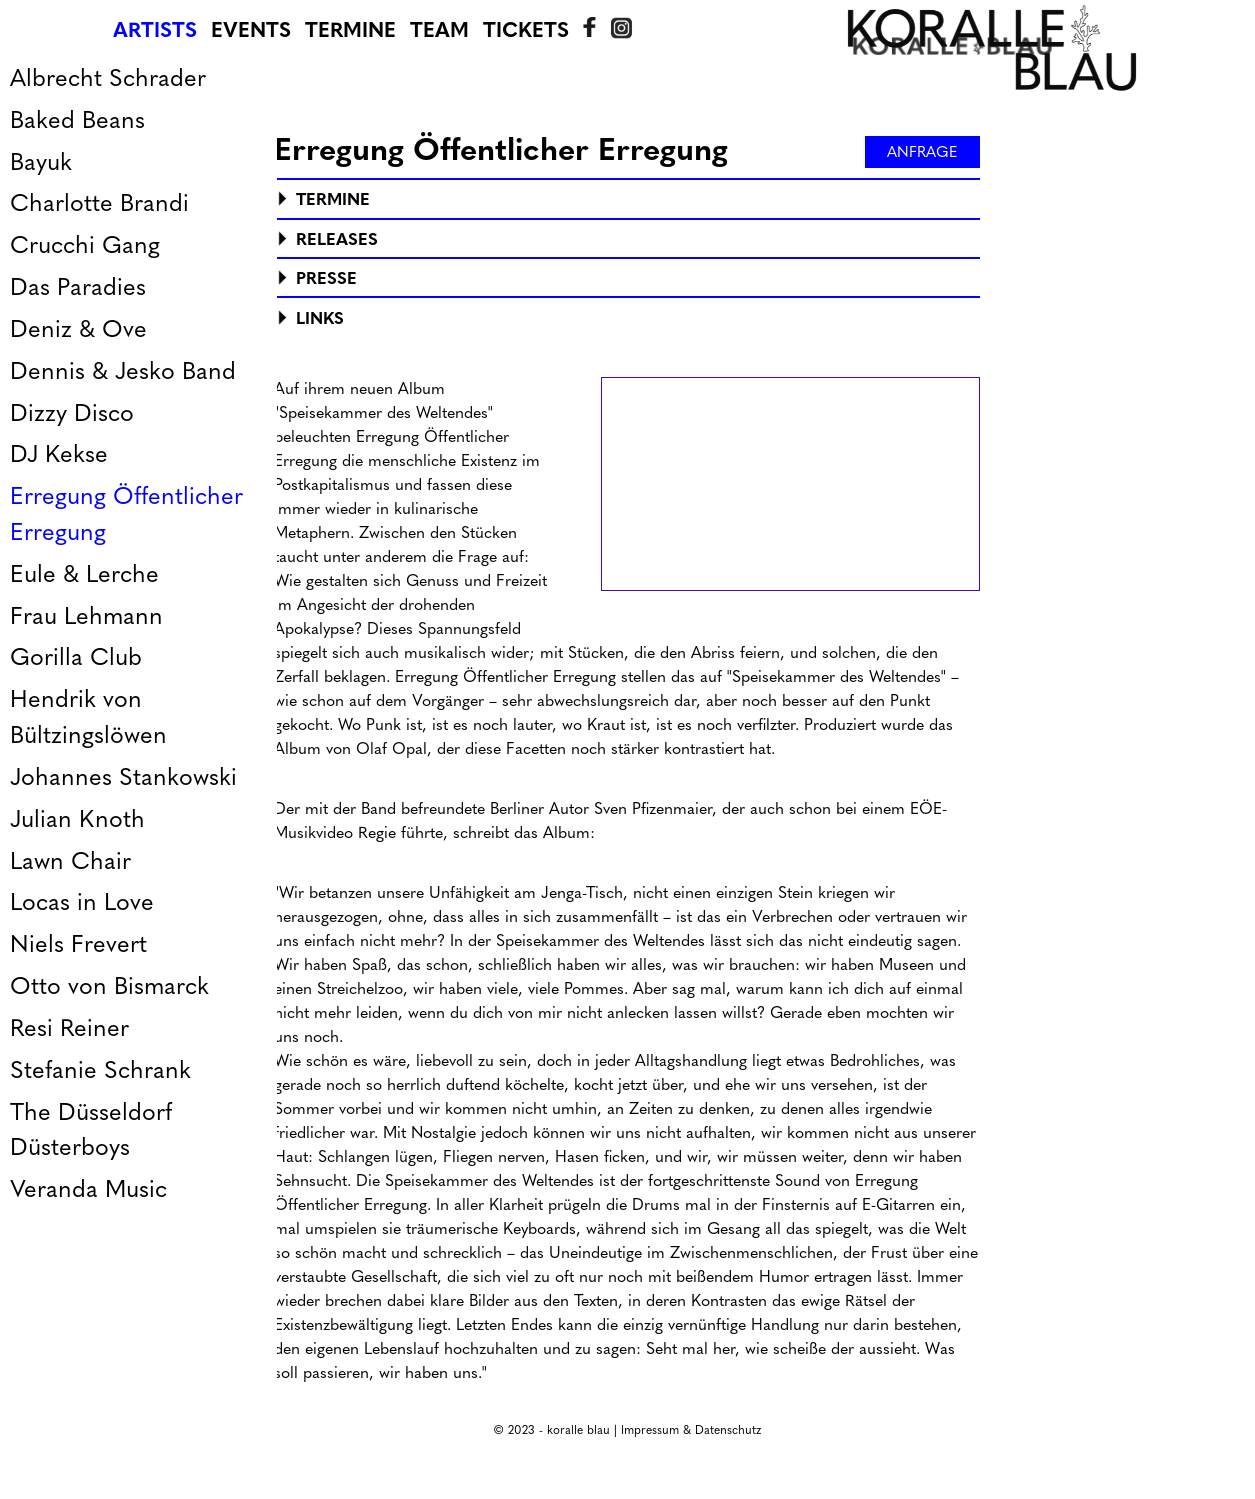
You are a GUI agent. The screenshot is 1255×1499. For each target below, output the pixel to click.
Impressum (650, 1430)
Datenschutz (728, 1430)
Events (251, 29)
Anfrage (922, 152)
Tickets (526, 29)
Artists (155, 29)
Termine (350, 29)
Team (439, 29)
